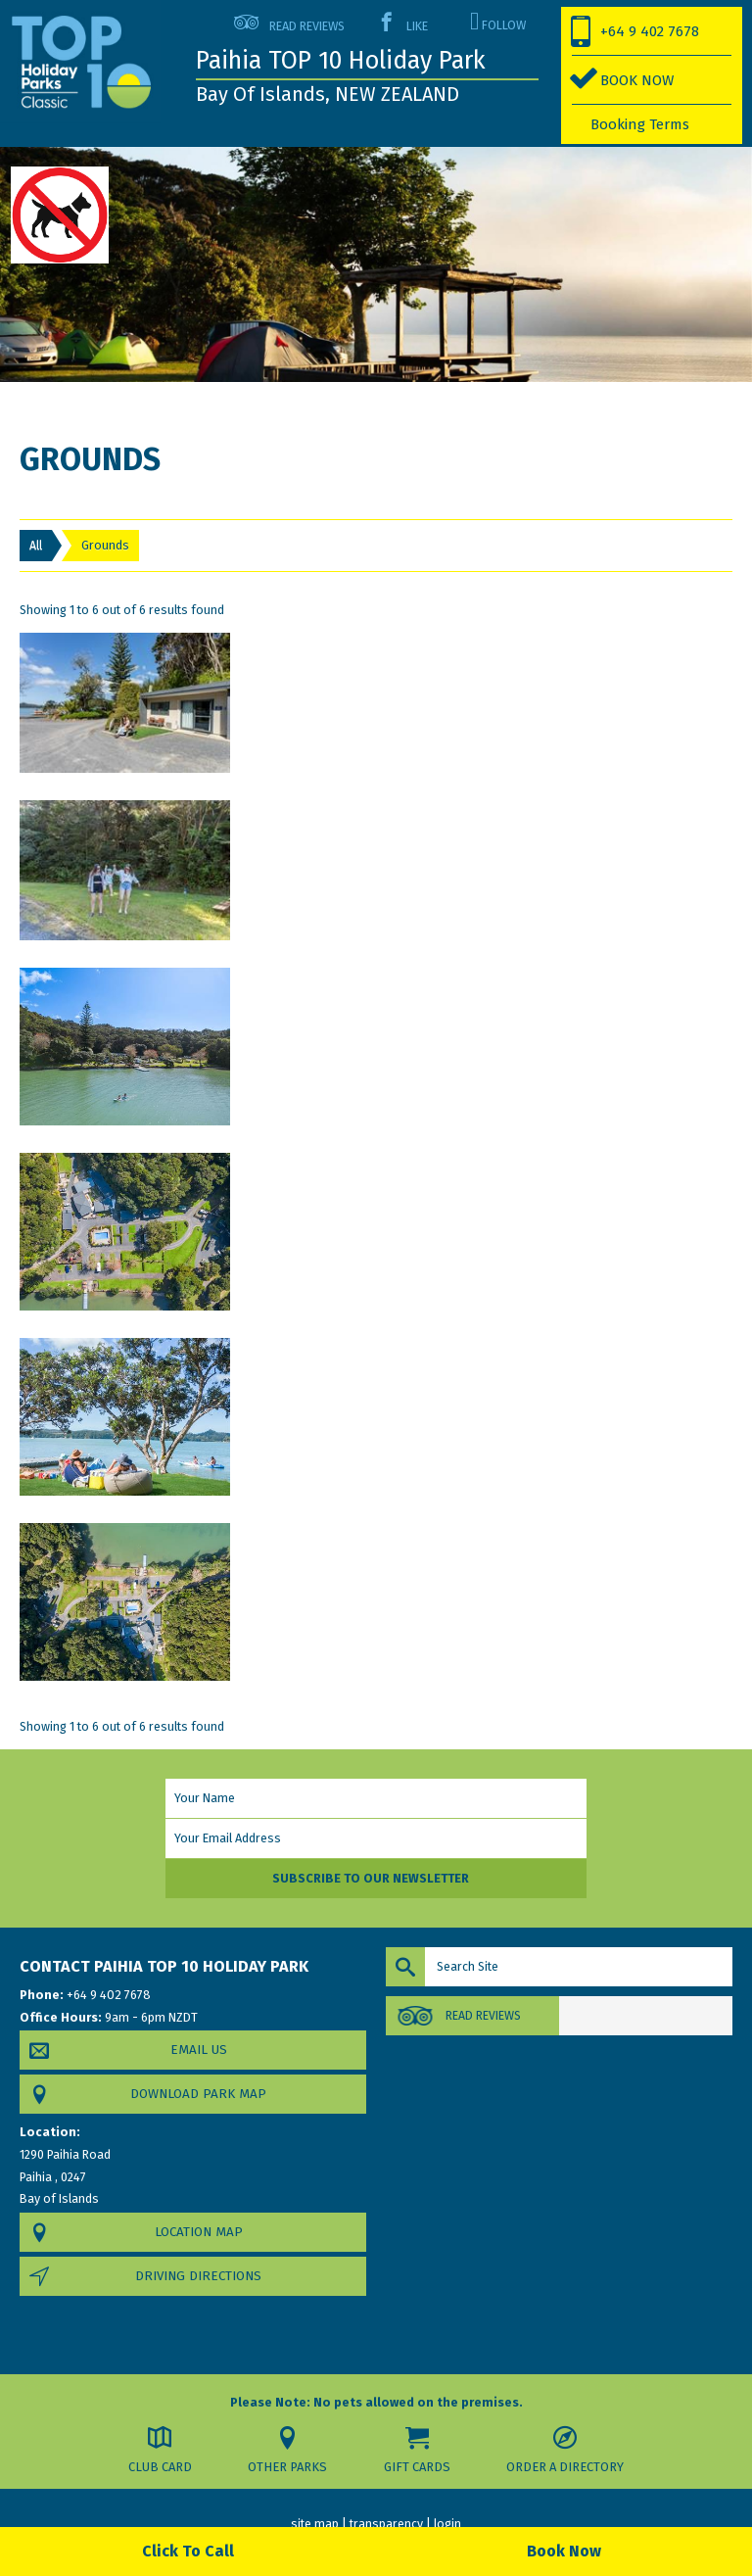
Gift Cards (417, 2466)
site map (315, 2522)
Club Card (167, 2466)
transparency (386, 2522)
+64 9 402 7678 (649, 31)
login (447, 2522)
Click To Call (188, 2551)
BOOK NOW (637, 80)
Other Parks (292, 2466)
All (35, 545)
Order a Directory (561, 2466)
